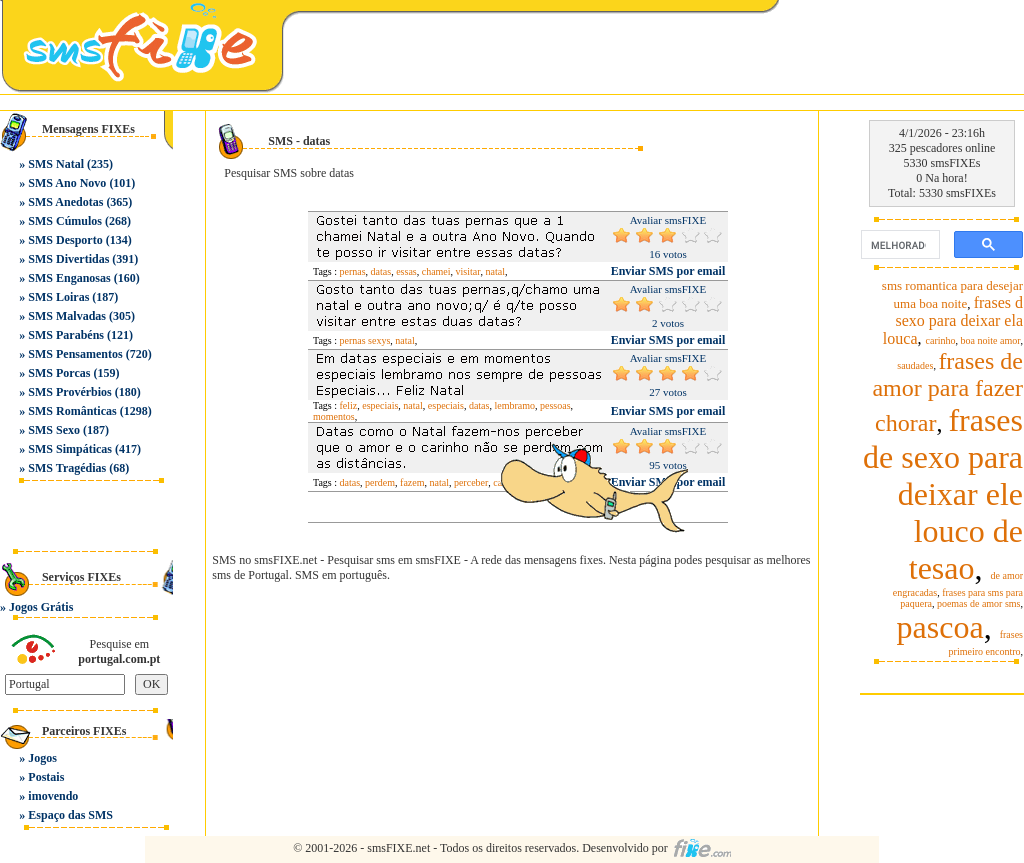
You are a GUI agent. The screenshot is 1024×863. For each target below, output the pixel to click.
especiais (380, 405)
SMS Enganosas (69, 278)
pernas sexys (365, 340)
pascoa (940, 627)
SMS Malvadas (67, 316)
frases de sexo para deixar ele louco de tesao (943, 494)
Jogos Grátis (41, 607)
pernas (353, 271)
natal (495, 271)
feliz (349, 405)
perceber (471, 482)
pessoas (555, 405)
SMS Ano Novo (67, 183)
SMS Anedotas (65, 202)
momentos (334, 416)
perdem (380, 482)
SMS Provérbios (69, 392)
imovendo (53, 796)
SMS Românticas (72, 411)
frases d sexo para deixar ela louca (953, 320)
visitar (468, 271)
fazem (412, 482)
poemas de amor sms (979, 603)
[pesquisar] (898, 245)
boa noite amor (991, 340)
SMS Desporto (65, 240)
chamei (436, 271)
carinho (941, 340)
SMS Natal (56, 164)
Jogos (42, 758)
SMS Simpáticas (70, 449)
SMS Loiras (58, 297)
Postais (46, 777)
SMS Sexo (54, 430)
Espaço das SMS (70, 815)
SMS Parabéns (66, 335)
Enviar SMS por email (668, 271)
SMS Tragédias (67, 468)
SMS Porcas (59, 373)
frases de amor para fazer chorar (947, 392)
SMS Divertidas (68, 259)
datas (381, 271)
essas (406, 271)
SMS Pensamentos (75, 354)
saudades (915, 365)
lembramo (514, 405)
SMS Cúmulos (65, 221)
